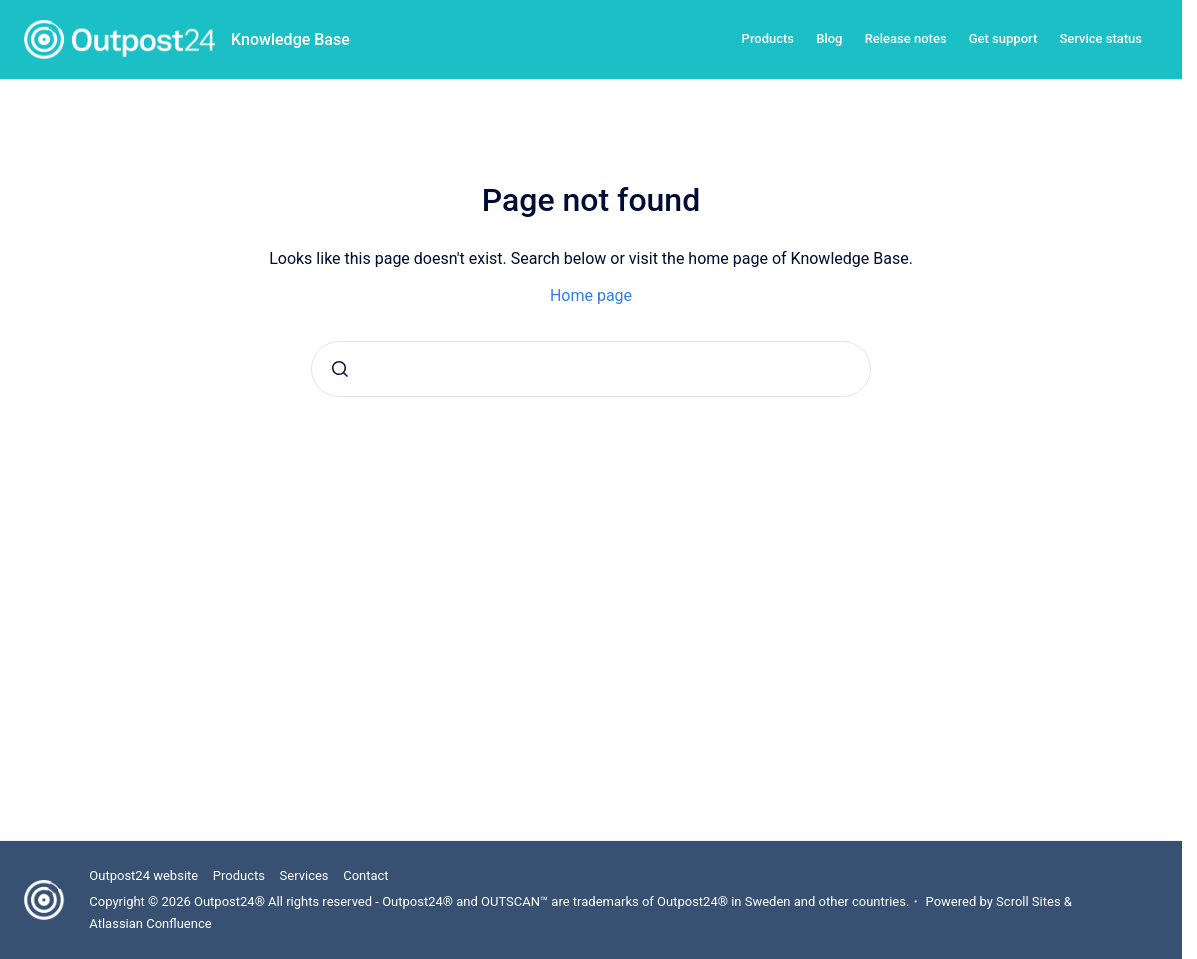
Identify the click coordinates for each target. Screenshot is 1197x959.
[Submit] (340, 369)
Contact (365, 875)
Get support (1003, 38)
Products (768, 38)
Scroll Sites (1028, 901)
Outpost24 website (143, 875)
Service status (1100, 38)
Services (304, 875)
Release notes (906, 38)
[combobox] (591, 369)
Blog (829, 38)
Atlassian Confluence (150, 923)
